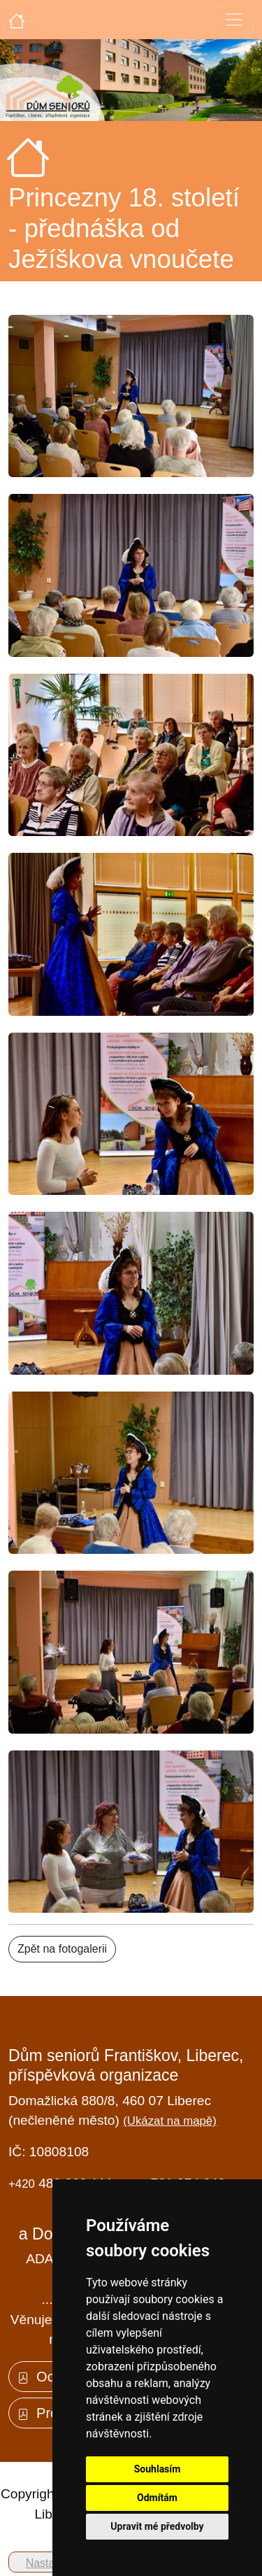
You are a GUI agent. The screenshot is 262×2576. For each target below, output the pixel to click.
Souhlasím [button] (157, 2469)
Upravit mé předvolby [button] (156, 2526)
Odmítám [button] (157, 2497)
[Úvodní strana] (16, 20)
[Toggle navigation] (234, 20)
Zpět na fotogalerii (62, 1949)
